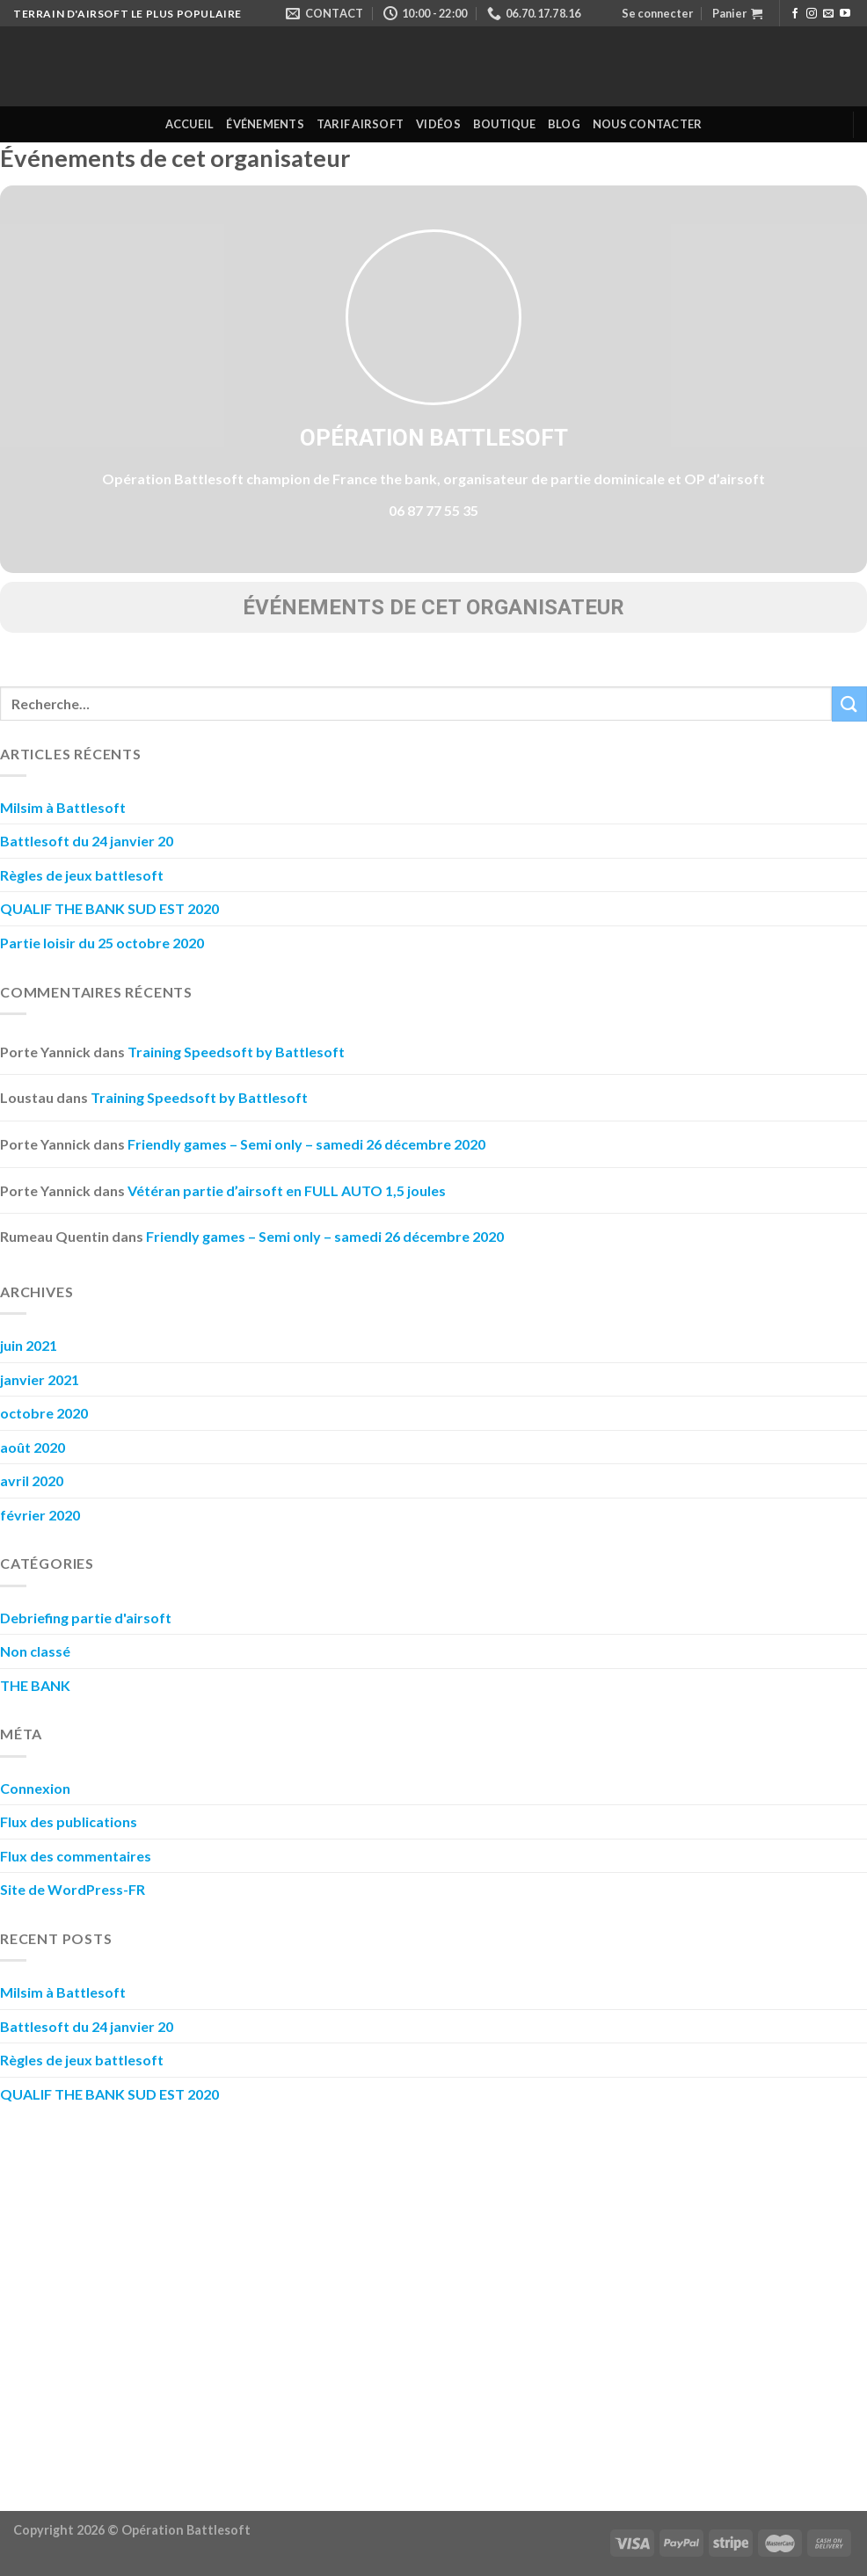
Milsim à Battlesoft (63, 807)
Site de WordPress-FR (72, 1889)
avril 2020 (31, 1480)
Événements (265, 124)
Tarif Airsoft (360, 124)
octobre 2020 (44, 1412)
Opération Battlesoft (434, 437)
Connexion (35, 1788)
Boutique (504, 124)
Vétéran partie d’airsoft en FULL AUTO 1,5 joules (287, 1190)
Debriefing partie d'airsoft (85, 1617)
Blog (564, 124)
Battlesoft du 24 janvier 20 (86, 840)
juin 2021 (28, 1345)
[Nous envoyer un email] (828, 14)
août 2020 (32, 1447)
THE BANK (35, 1685)
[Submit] (849, 703)
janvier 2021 (39, 1379)
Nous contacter (648, 124)
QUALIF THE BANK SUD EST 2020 (109, 908)
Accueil (190, 124)
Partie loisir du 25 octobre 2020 (102, 942)
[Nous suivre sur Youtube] (845, 14)
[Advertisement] (433, 2300)
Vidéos (438, 124)
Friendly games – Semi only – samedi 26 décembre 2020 (306, 1144)
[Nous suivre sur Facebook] (795, 14)
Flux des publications (68, 1821)
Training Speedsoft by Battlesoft (236, 1051)
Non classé (35, 1651)
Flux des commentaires (75, 1855)
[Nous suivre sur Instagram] (811, 14)
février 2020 (40, 1514)
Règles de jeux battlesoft (82, 875)
